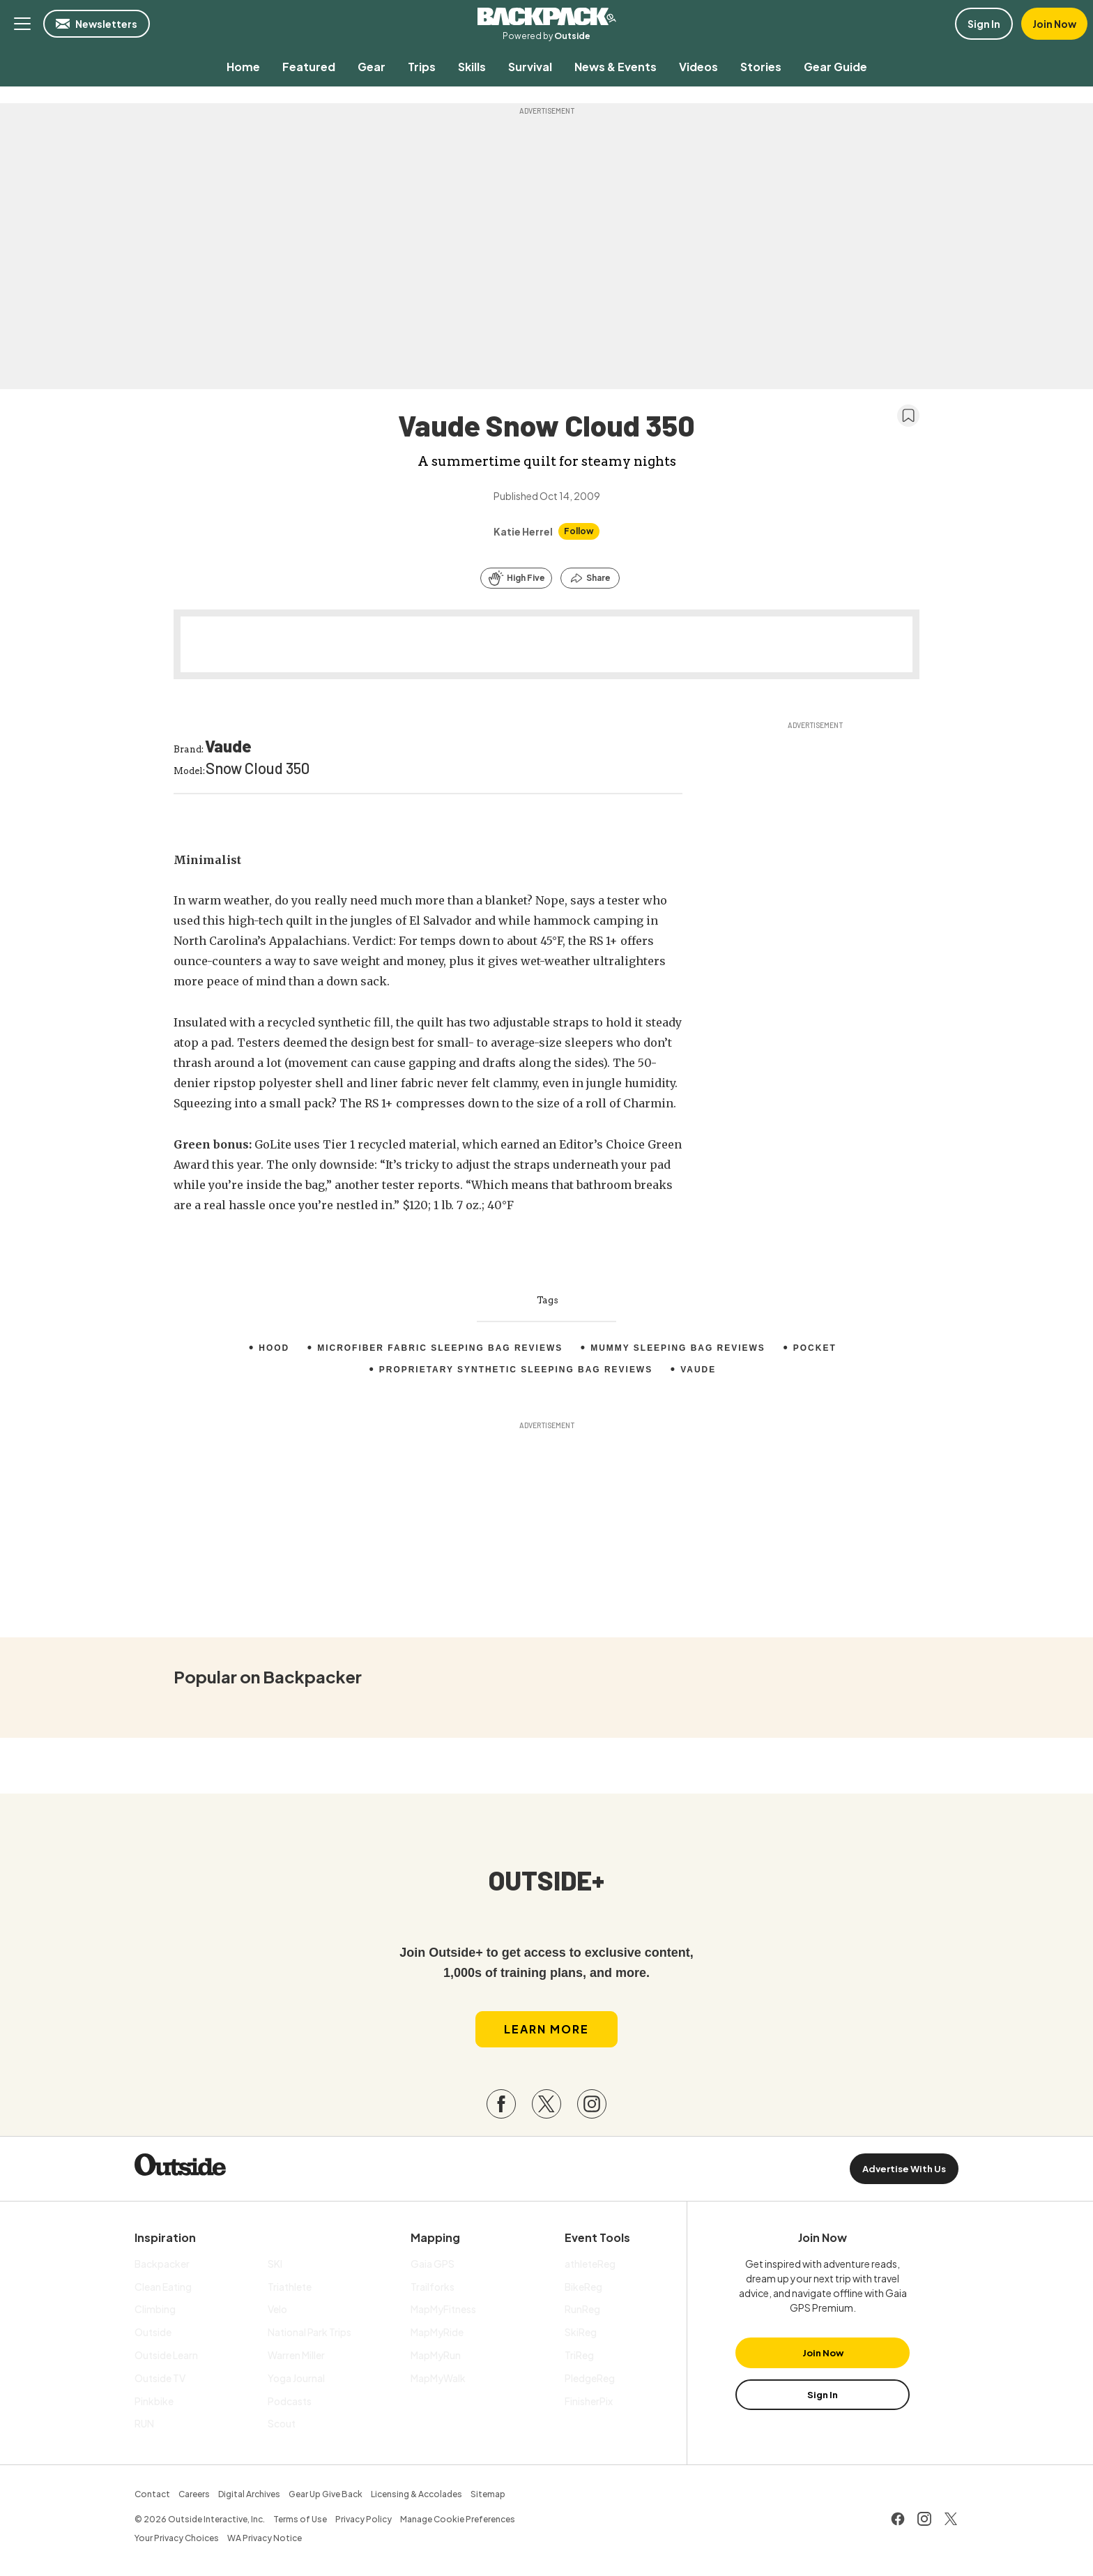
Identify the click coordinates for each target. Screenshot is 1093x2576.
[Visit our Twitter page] (546, 2104)
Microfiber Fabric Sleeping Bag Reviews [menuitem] (440, 1348)
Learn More (546, 2029)
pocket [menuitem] (814, 1348)
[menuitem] (243, 66)
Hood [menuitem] (274, 1348)
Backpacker (546, 17)
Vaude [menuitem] (699, 1369)
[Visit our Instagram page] (591, 2104)
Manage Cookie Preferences (457, 2519)
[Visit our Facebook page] (501, 2104)
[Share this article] (590, 578)
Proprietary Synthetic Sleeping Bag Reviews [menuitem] (515, 1369)
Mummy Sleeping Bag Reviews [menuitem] (677, 1348)
